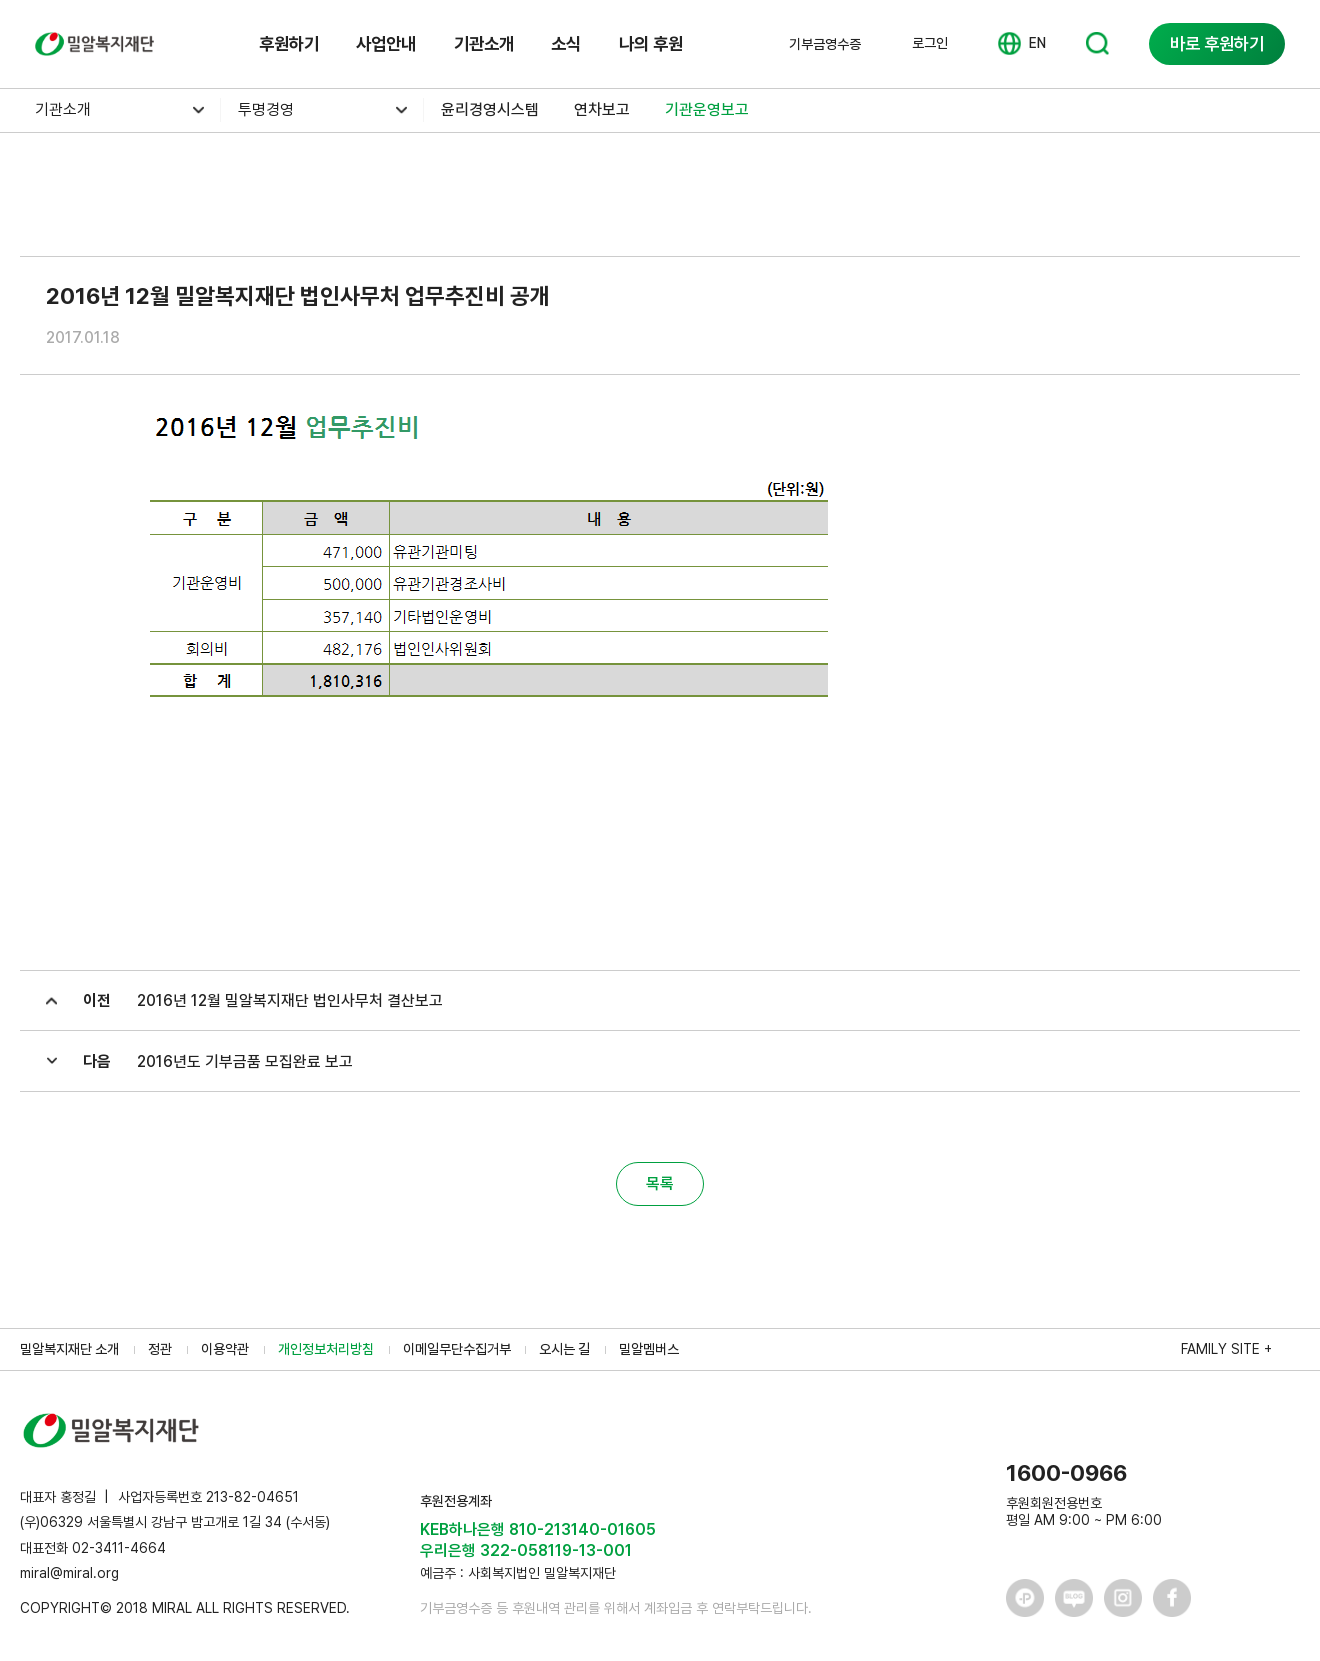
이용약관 (225, 1349)
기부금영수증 (825, 44)
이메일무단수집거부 (457, 1349)
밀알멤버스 (649, 1349)
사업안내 (386, 43)
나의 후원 (651, 43)
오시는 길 (564, 1349)
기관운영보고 (707, 109)
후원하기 (289, 43)
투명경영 (266, 109)
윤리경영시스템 (490, 109)
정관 (160, 1349)
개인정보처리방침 (326, 1349)
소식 (566, 43)
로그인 (930, 43)
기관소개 (484, 43)
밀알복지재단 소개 (69, 1349)
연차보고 (602, 109)
